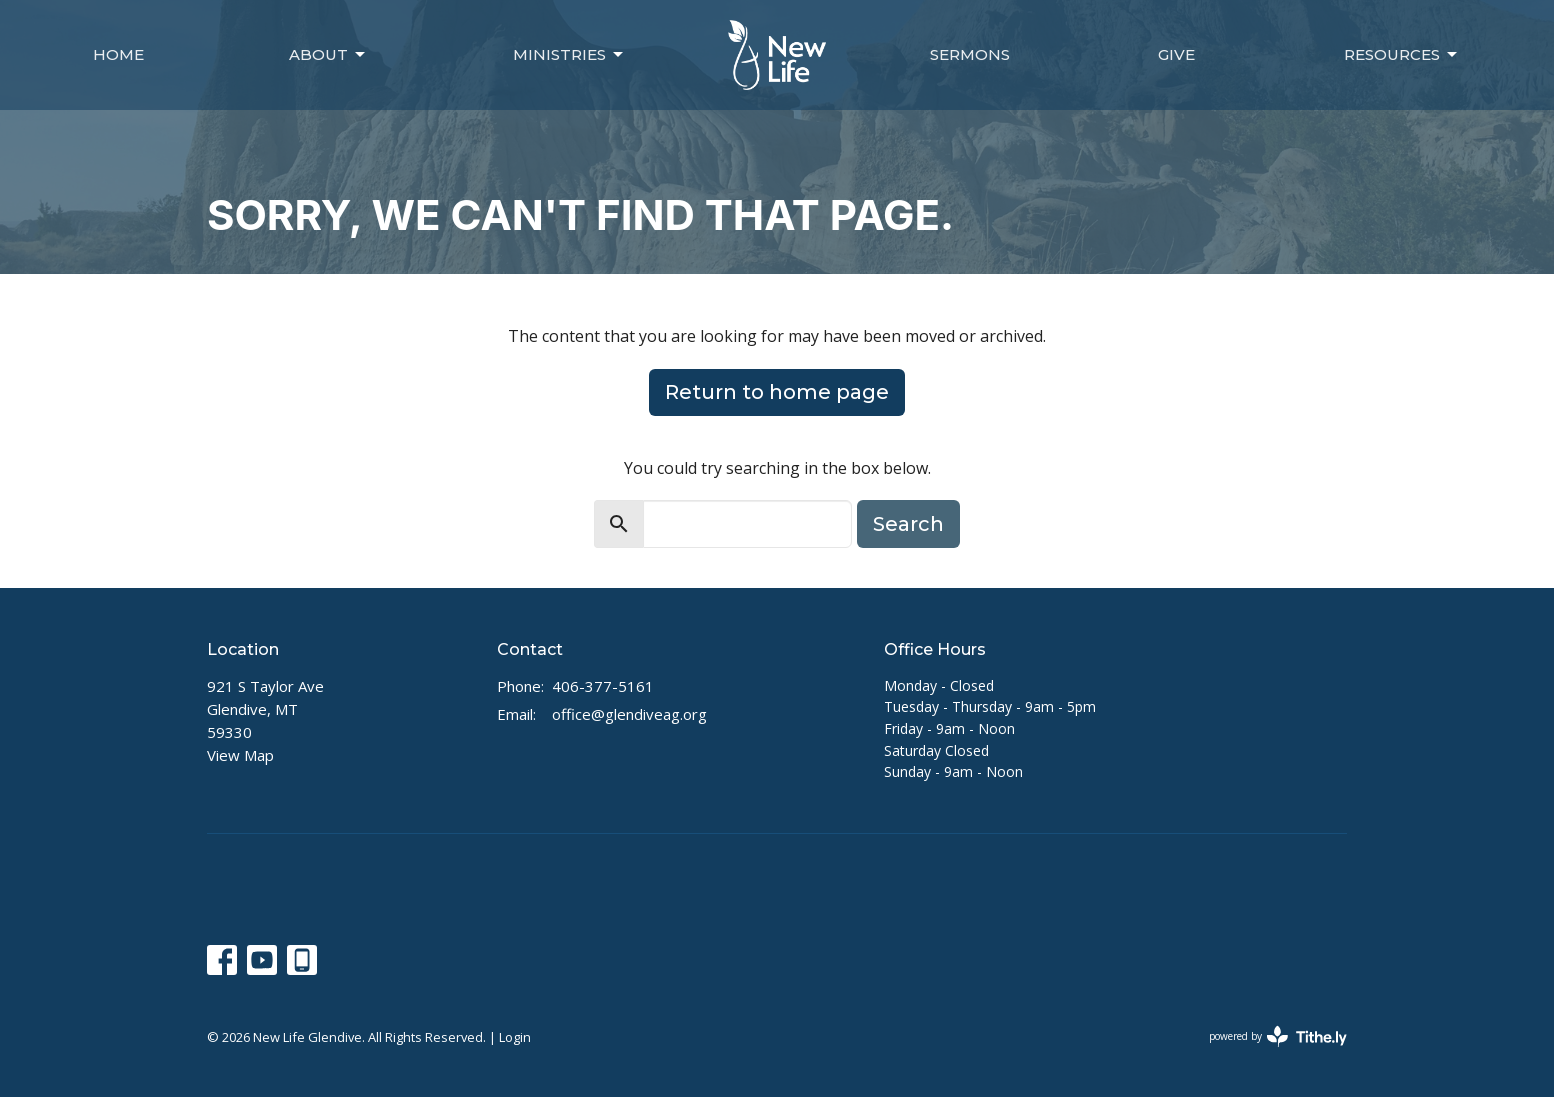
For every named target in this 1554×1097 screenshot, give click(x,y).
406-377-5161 (603, 686)
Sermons (970, 54)
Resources (1402, 55)
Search (908, 524)
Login (515, 1037)
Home (118, 54)
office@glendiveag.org (629, 714)
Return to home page (777, 392)
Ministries (569, 55)
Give (1176, 54)
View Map (240, 755)
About (328, 55)
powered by (1278, 1036)
